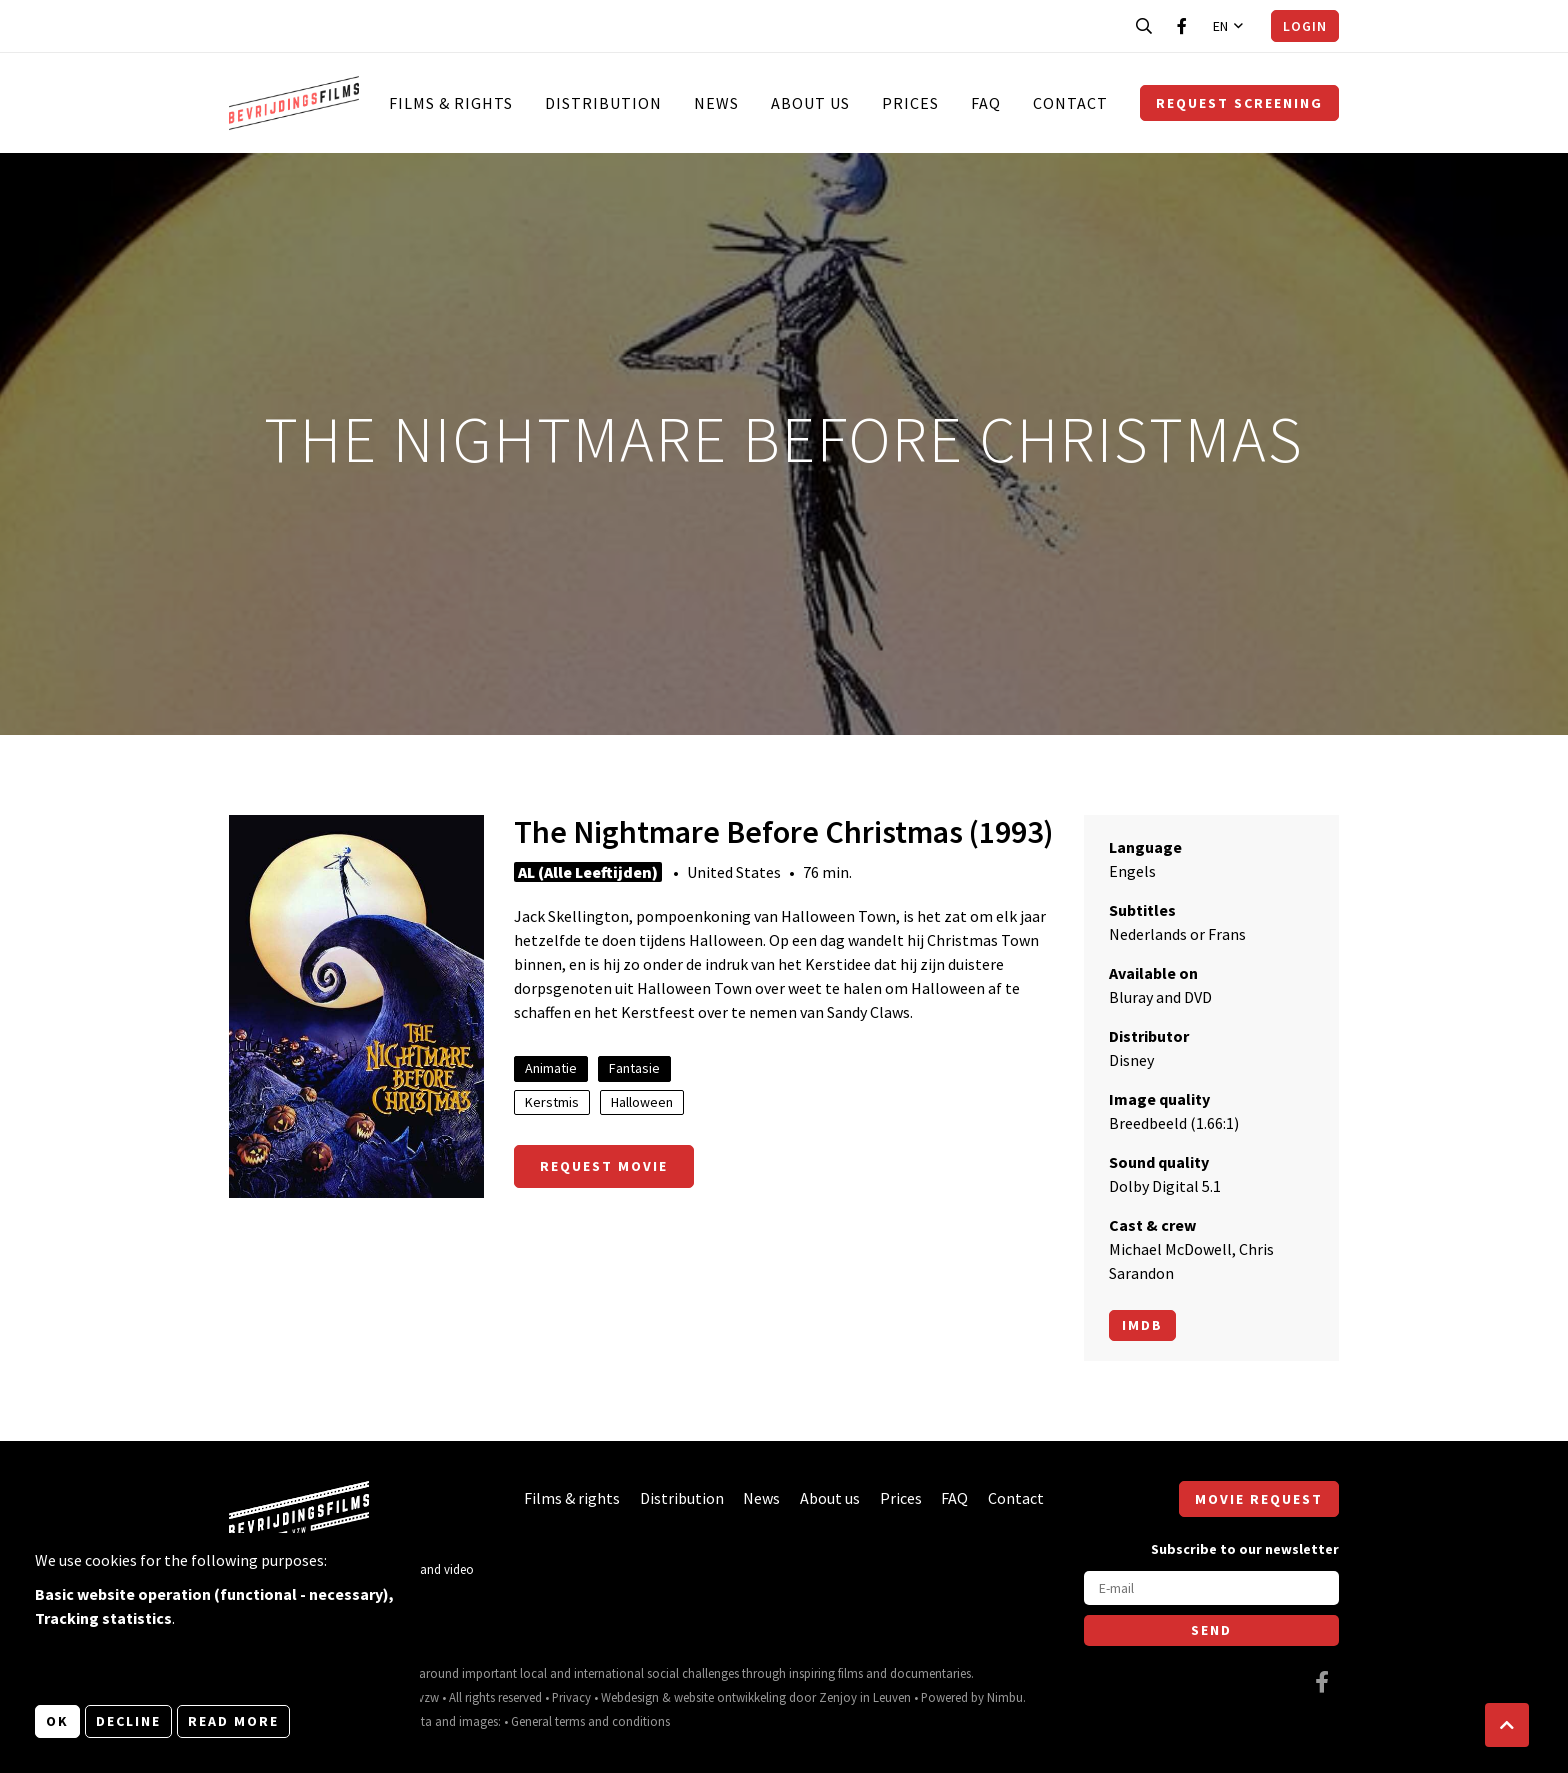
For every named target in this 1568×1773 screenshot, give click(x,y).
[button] (1507, 1725)
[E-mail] (1211, 1588)
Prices (910, 103)
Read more (233, 1721)
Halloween (642, 1102)
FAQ (986, 103)
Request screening (1239, 103)
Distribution (603, 103)
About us (810, 103)
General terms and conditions (590, 1721)
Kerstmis (552, 1102)
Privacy (571, 1697)
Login (1305, 26)
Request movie (604, 1166)
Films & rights (451, 103)
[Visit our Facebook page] (1182, 26)
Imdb (1142, 1325)
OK (57, 1721)
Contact (1070, 103)
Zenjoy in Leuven (865, 1697)
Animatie (551, 1068)
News (716, 103)
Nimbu (1005, 1697)
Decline (128, 1721)
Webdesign (630, 1697)
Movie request (1259, 1499)
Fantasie (634, 1068)
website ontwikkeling (730, 1697)
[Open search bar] (1144, 26)
